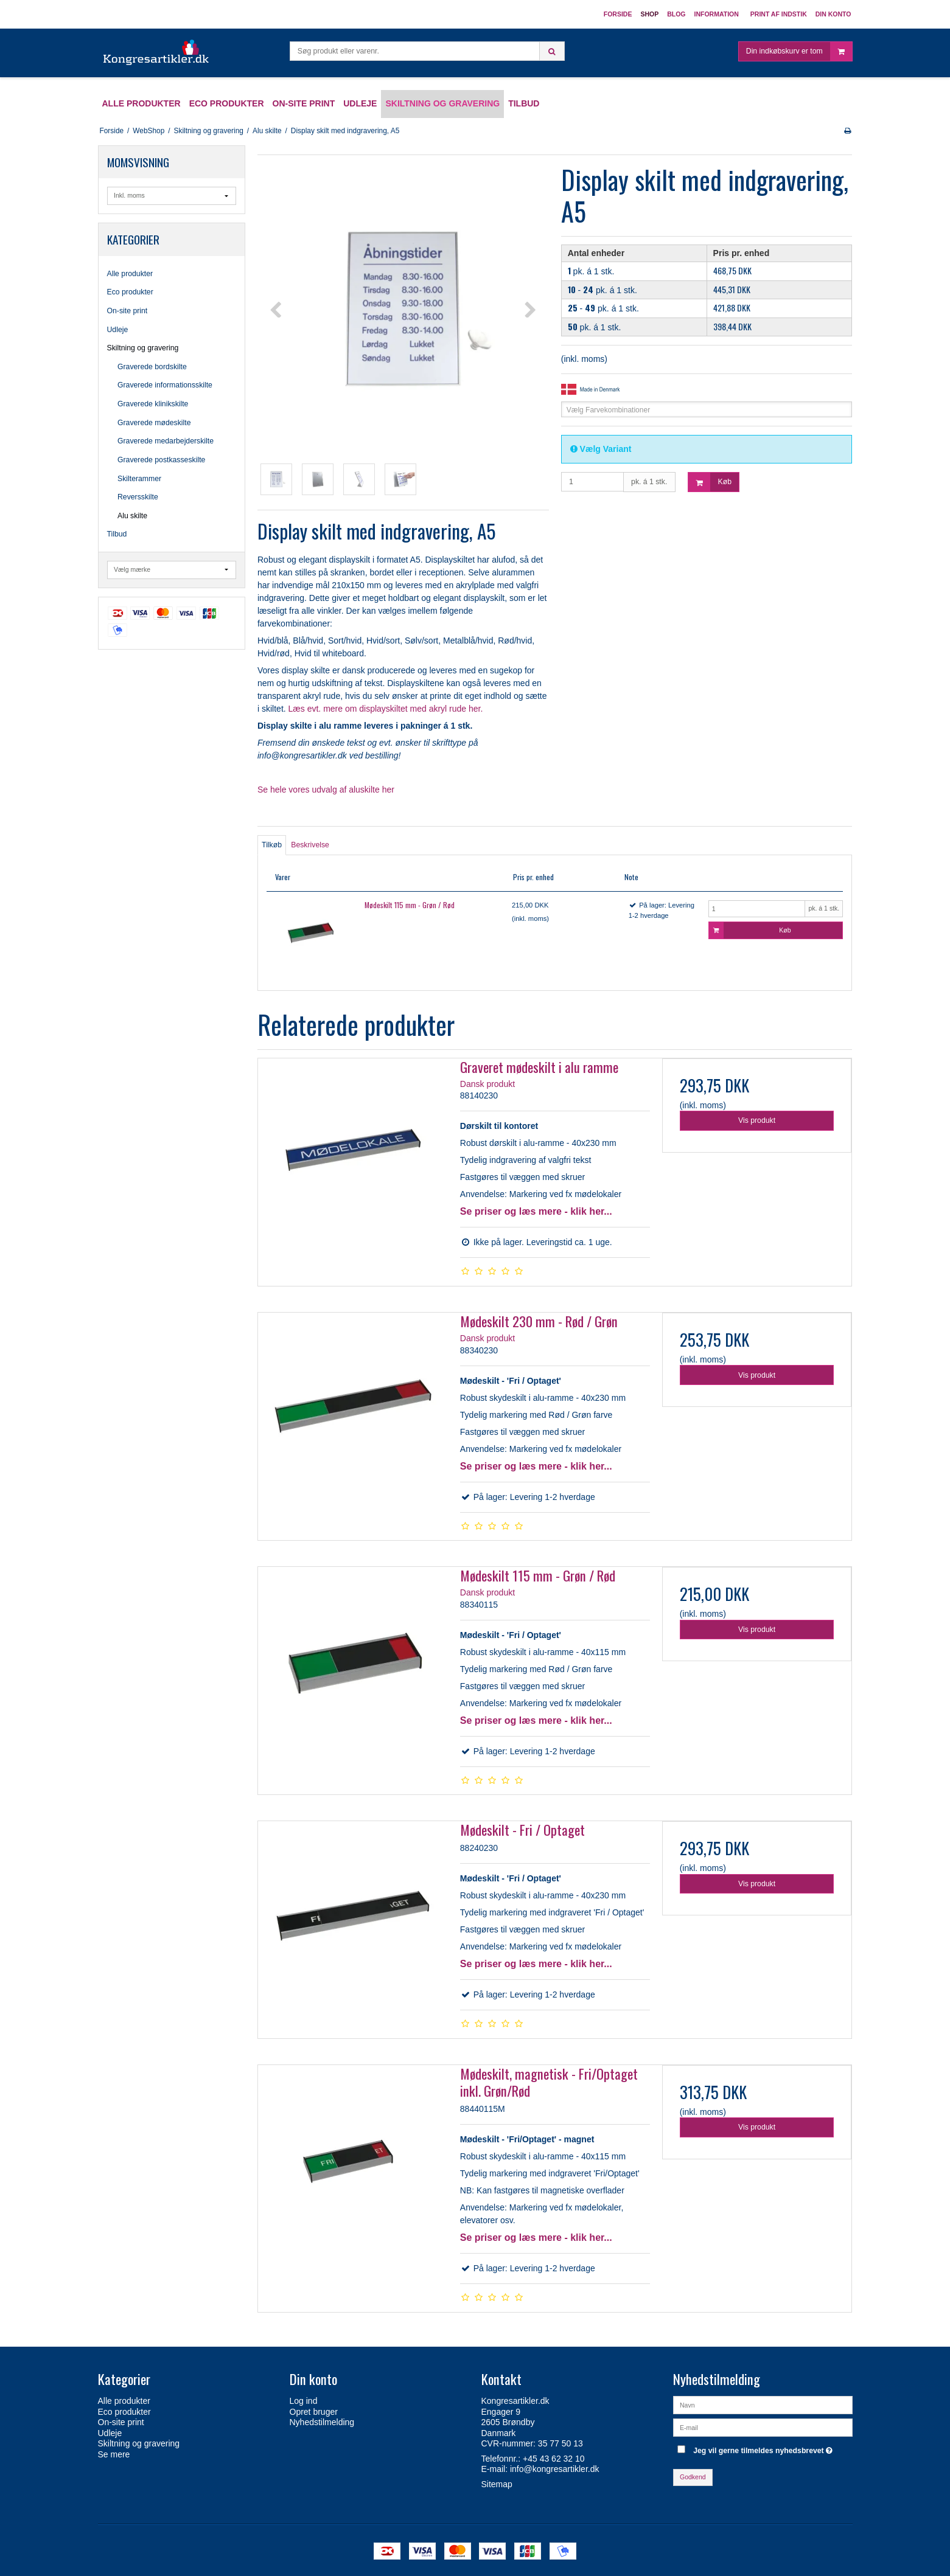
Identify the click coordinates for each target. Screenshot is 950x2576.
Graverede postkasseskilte (161, 460)
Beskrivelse (310, 845)
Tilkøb (272, 845)
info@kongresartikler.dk (554, 2469)
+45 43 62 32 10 (554, 2458)
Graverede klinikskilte (152, 404)
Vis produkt (756, 1120)
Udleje (117, 329)
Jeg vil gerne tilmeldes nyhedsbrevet (764, 2448)
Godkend (693, 2477)
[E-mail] (763, 2427)
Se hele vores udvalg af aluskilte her (325, 789)
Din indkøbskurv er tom (799, 51)
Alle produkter (130, 273)
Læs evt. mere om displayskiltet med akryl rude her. (385, 708)
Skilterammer (139, 478)
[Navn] (763, 2404)
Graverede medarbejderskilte (165, 441)
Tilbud (117, 534)
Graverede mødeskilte (154, 422)
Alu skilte (132, 516)
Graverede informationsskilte (164, 385)
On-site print (127, 311)
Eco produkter (130, 292)
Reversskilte (137, 497)
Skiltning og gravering (143, 348)
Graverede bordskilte (152, 367)
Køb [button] (710, 482)
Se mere (114, 2454)
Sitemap (496, 2484)
